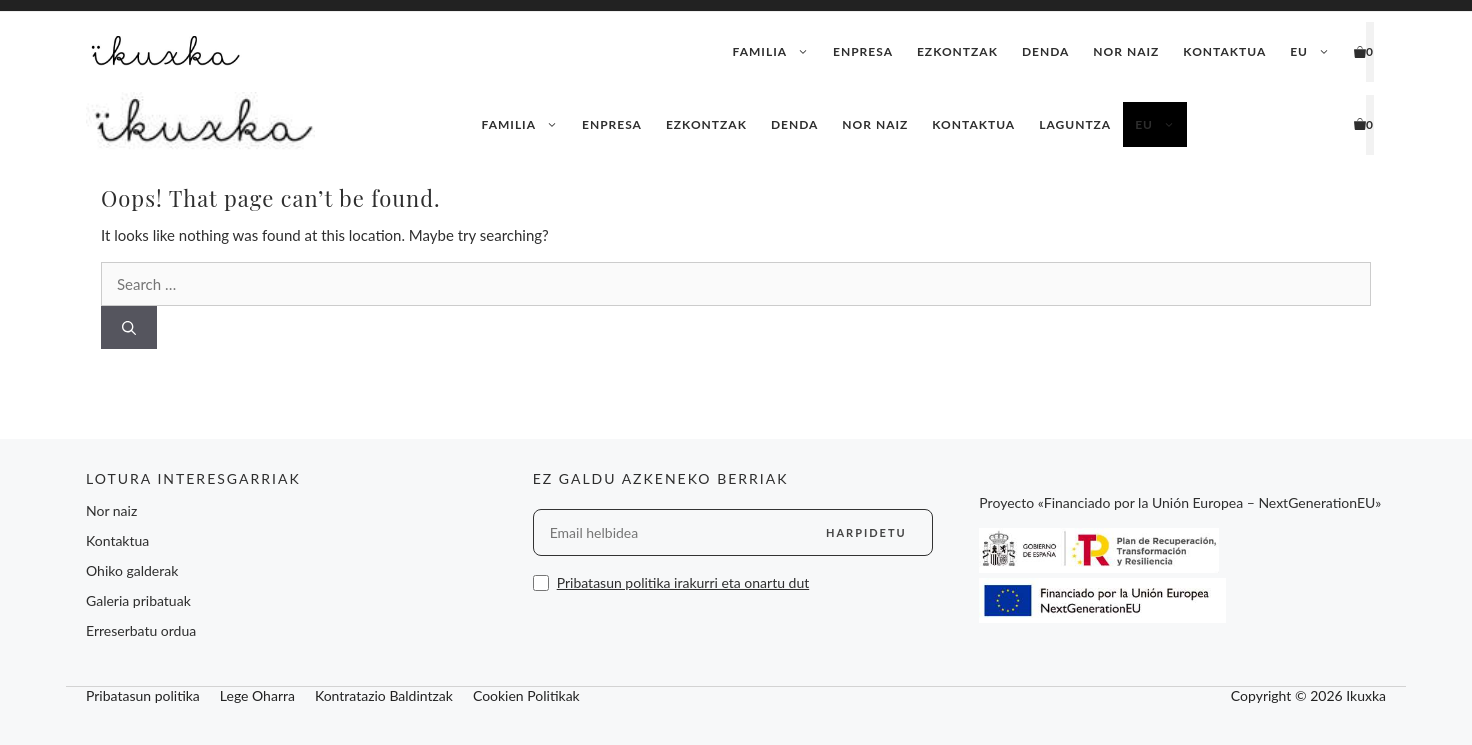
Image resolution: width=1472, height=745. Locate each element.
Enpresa (863, 51)
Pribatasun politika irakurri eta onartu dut (683, 582)
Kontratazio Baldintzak (384, 695)
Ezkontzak (957, 51)
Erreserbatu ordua (141, 630)
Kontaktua (1224, 51)
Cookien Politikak (526, 695)
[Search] (129, 327)
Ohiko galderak (132, 570)
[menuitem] (1310, 52)
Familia (777, 52)
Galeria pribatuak (138, 600)
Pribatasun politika (143, 695)
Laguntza (1075, 124)
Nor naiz (1126, 51)
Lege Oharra (257, 695)
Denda (1045, 51)
